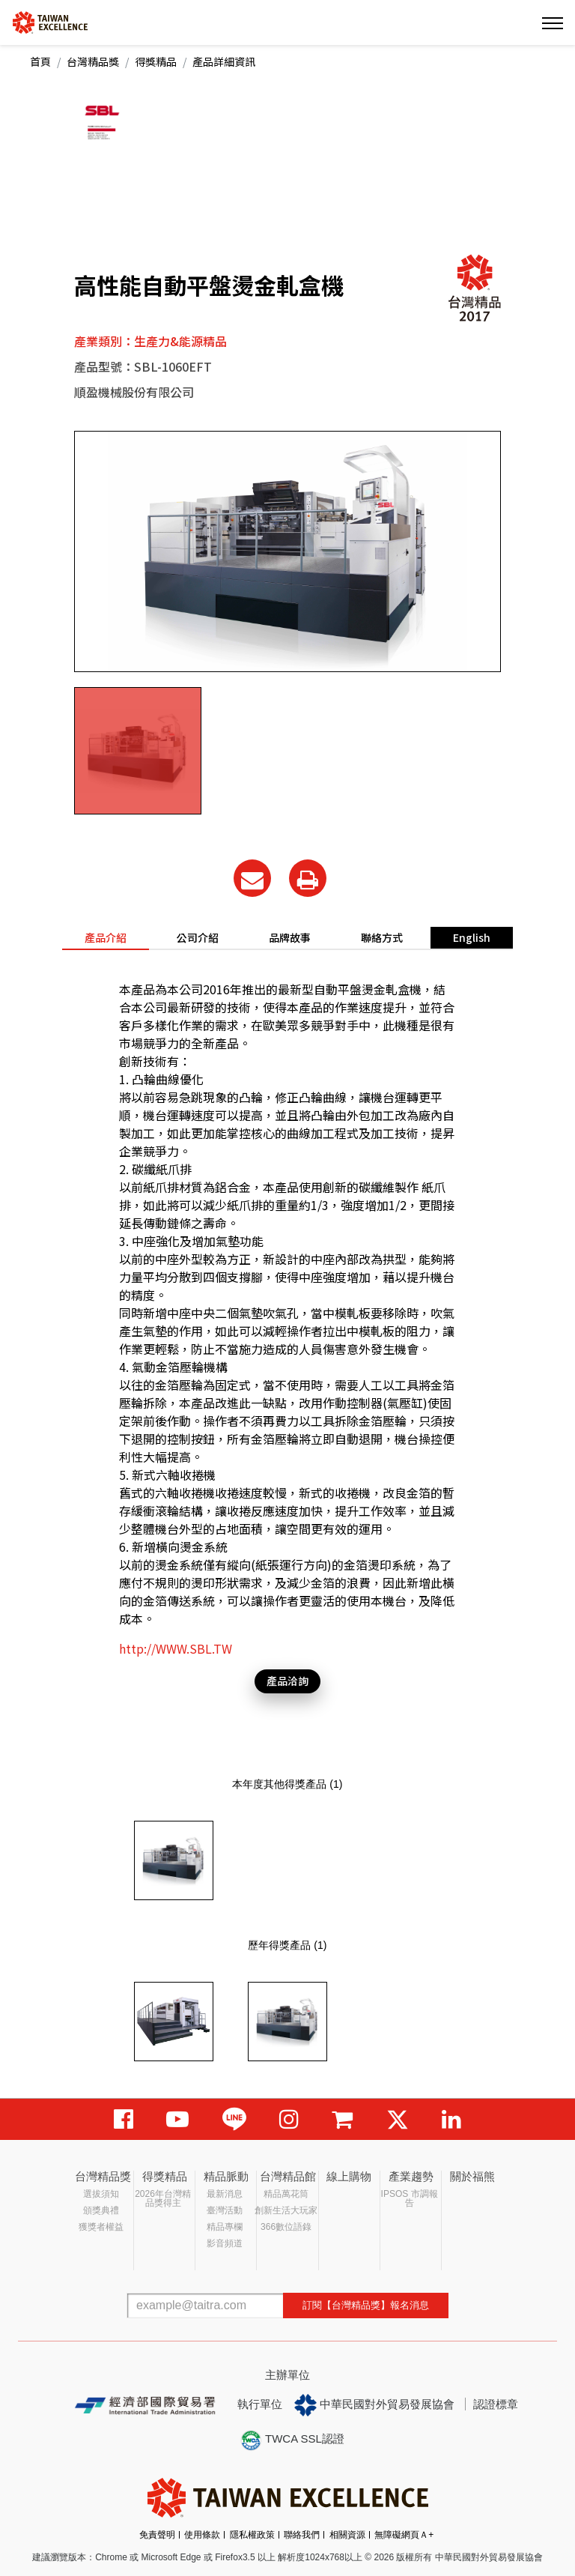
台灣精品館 (288, 2176)
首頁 (40, 61)
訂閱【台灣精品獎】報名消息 (365, 2305)
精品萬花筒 (286, 2193)
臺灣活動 (225, 2210)
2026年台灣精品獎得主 (163, 2198)
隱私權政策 (252, 2535)
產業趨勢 (411, 2176)
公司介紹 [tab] (198, 937)
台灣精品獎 (93, 61)
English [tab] (471, 937)
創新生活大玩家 (286, 2210)
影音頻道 (225, 2243)
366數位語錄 (286, 2226)
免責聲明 (157, 2535)
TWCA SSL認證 (292, 2440)
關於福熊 (472, 2176)
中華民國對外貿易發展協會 (374, 2405)
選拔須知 (101, 2193)
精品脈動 (226, 2176)
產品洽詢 (287, 1680)
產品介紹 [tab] (106, 937)
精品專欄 (225, 2226)
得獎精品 (156, 61)
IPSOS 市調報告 (409, 2198)
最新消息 (225, 2193)
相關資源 (347, 2535)
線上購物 (348, 2176)
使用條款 (202, 2535)
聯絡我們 (302, 2535)
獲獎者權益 (101, 2226)
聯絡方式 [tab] (382, 937)
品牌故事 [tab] (290, 937)
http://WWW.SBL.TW (175, 1648)
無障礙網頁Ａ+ (403, 2535)
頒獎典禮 (101, 2210)
